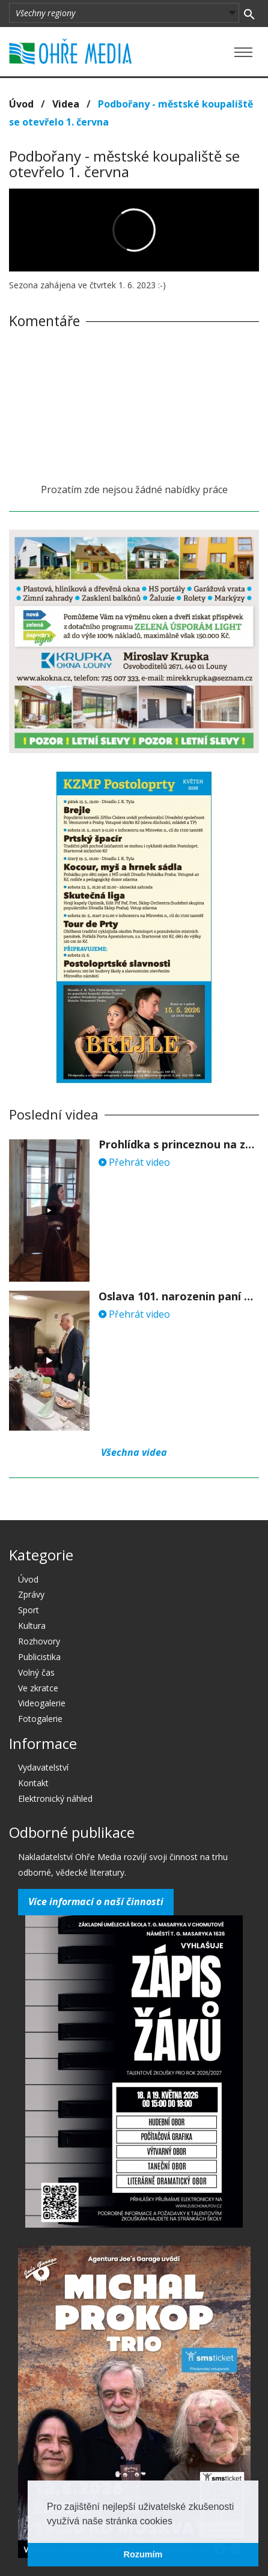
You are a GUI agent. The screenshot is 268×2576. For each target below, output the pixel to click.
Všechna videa (134, 1452)
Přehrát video (134, 1162)
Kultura (32, 1625)
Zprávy (31, 1594)
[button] (176, 2522)
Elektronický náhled (55, 1798)
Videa (65, 104)
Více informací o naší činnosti (95, 1901)
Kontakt (33, 1783)
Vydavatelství (43, 1767)
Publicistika (39, 1656)
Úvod (21, 104)
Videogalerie (41, 1703)
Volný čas (36, 1672)
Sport (28, 1610)
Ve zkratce (38, 1688)
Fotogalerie (40, 1718)
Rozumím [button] (143, 2554)
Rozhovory (39, 1641)
